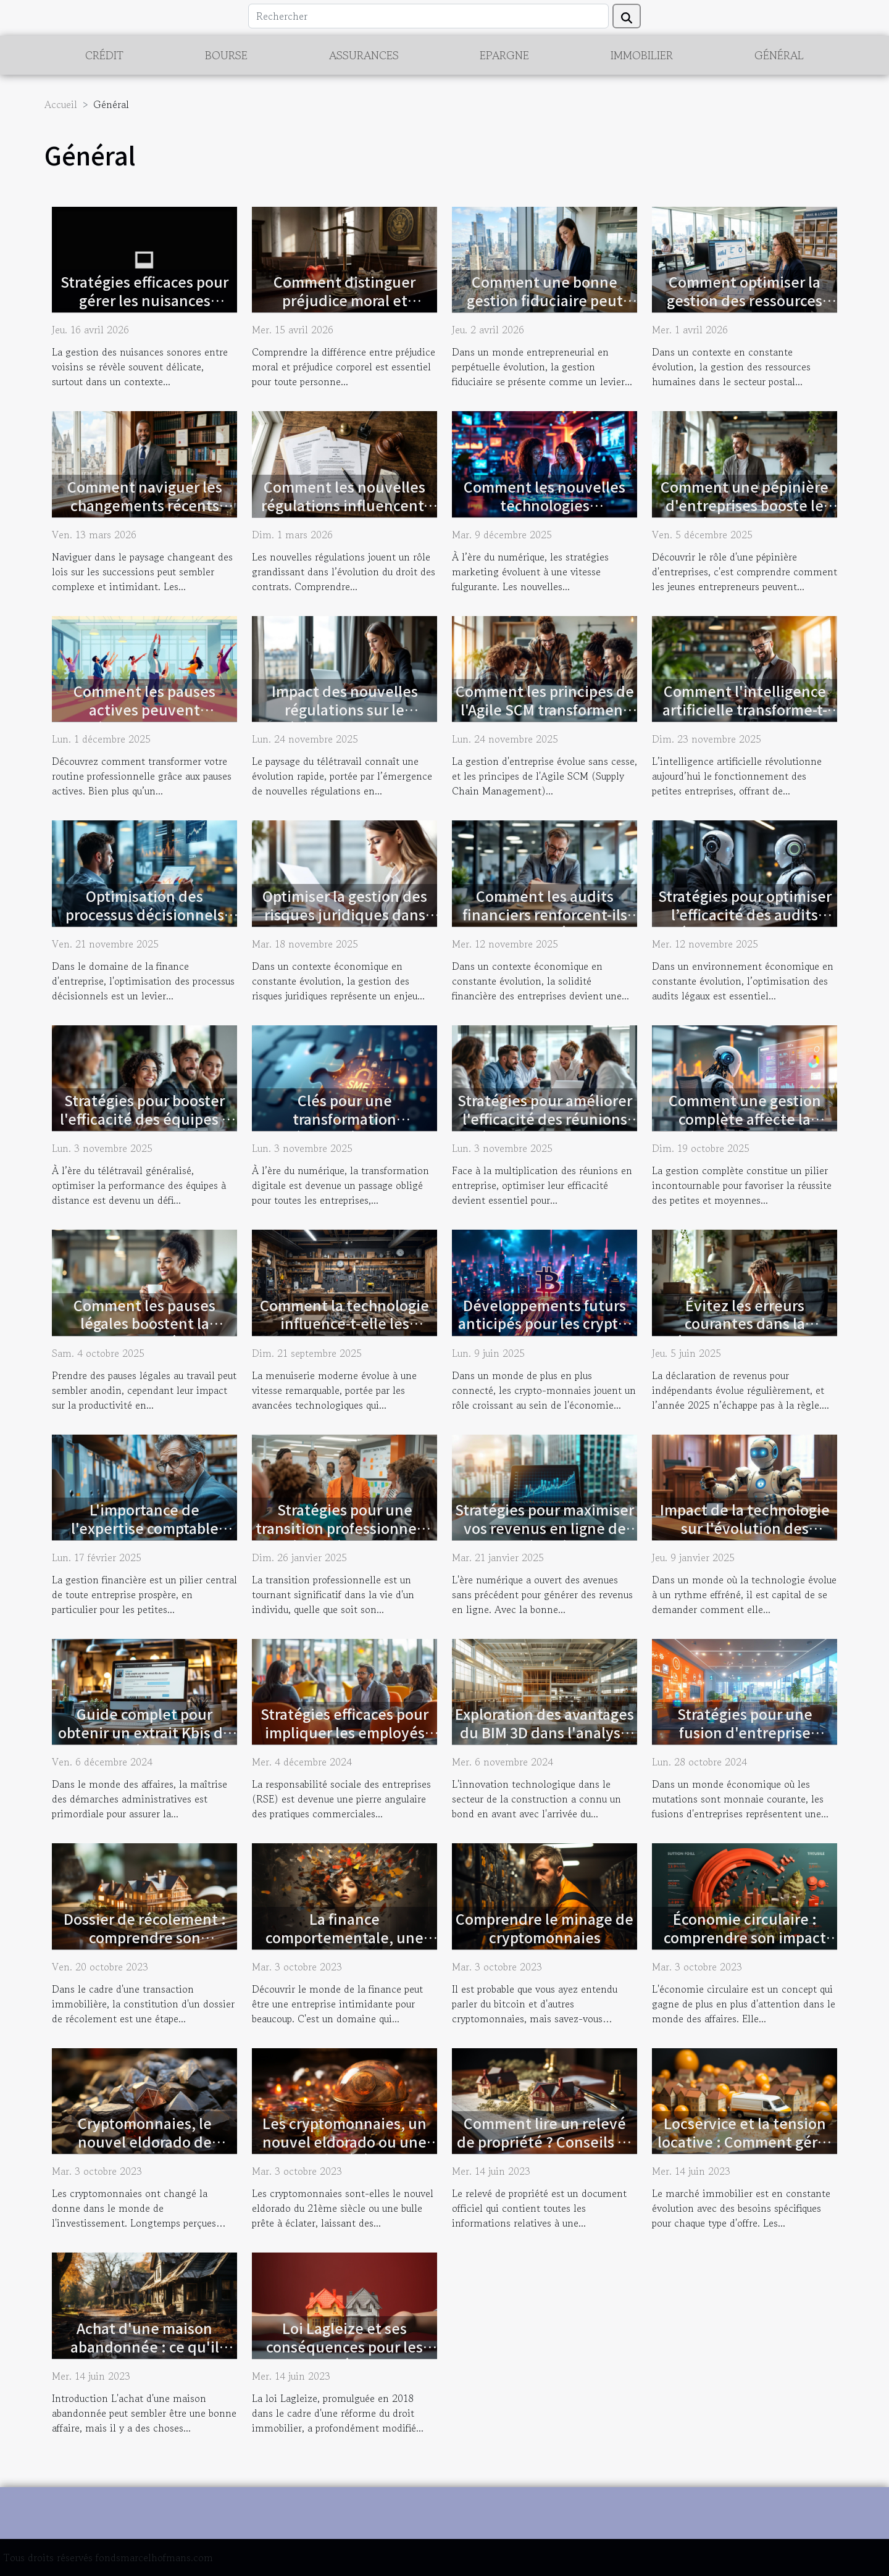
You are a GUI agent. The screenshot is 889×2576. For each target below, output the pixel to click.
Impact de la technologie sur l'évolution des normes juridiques (745, 1528)
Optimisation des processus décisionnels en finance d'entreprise (144, 914)
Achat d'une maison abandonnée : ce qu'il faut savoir (144, 2346)
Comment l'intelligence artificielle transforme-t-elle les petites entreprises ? (744, 718)
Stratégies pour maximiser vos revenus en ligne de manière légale (544, 1528)
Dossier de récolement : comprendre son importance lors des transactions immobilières (144, 1946)
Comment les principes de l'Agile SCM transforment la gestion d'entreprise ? (545, 709)
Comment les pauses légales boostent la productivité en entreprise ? (144, 1332)
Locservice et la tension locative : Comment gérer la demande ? (744, 2141)
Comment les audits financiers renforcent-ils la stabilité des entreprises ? (544, 923)
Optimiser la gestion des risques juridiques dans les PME (344, 914)
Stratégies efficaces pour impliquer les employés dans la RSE (344, 1732)
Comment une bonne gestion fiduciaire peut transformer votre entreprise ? (545, 309)
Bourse (226, 55)
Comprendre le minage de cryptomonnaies (544, 1928)
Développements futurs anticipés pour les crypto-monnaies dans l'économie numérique (545, 1332)
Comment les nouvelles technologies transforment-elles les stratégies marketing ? (544, 514)
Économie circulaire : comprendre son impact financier (745, 1937)
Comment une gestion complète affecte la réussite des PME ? (745, 1119)
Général (779, 55)
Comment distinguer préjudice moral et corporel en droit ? (344, 300)
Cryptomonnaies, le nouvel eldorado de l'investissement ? (145, 2141)
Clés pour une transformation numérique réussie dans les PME (344, 1128)
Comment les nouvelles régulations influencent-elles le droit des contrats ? (345, 514)
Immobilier (642, 55)
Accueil (60, 104)
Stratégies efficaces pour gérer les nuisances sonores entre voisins (144, 300)
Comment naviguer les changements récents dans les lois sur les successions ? (144, 514)
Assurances (364, 55)
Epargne (504, 55)
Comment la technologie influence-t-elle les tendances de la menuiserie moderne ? (344, 1332)
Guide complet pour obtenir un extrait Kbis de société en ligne (145, 1732)
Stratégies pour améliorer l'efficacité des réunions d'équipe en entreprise (544, 1119)
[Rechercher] (428, 16)
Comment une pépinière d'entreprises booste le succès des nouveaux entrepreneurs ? (744, 514)
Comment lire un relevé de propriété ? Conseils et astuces (544, 2141)
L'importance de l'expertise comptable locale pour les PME (145, 1528)
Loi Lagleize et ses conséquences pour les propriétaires (344, 2346)
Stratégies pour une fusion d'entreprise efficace (744, 1732)
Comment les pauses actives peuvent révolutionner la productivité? (144, 718)
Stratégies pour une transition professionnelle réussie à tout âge (345, 1528)
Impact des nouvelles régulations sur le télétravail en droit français (345, 718)
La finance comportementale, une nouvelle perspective (344, 1937)
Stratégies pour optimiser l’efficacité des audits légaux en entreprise (745, 914)
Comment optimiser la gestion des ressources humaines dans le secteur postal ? (745, 309)
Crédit (104, 55)
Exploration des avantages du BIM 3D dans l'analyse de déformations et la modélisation (544, 1741)
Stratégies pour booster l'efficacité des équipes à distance (145, 1119)
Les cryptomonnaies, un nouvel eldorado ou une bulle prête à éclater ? (344, 2141)
